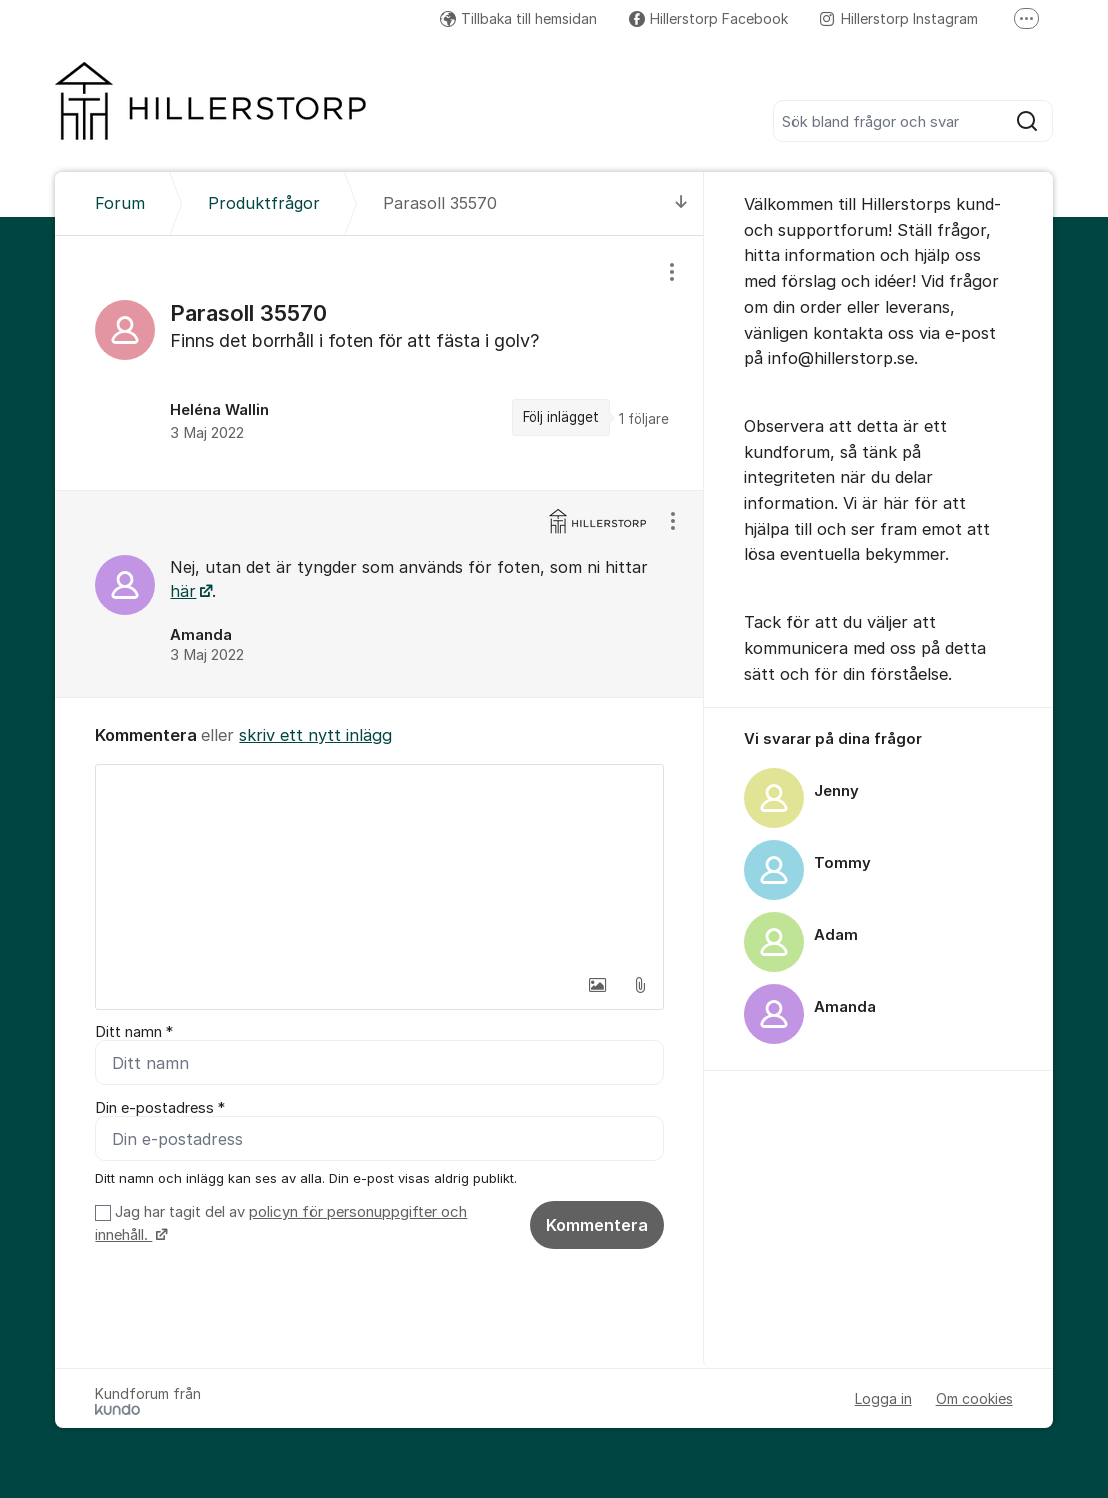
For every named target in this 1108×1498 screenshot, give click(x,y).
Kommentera (597, 1225)
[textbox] (379, 865)
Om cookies (974, 1398)
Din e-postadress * (160, 1108)
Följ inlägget (561, 417)
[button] (598, 985)
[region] (379, 363)
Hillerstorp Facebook (708, 18)
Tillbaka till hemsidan (518, 18)
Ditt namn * (134, 1032)
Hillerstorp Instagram (899, 18)
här (183, 591)
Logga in (883, 1398)
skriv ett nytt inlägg (315, 735)
